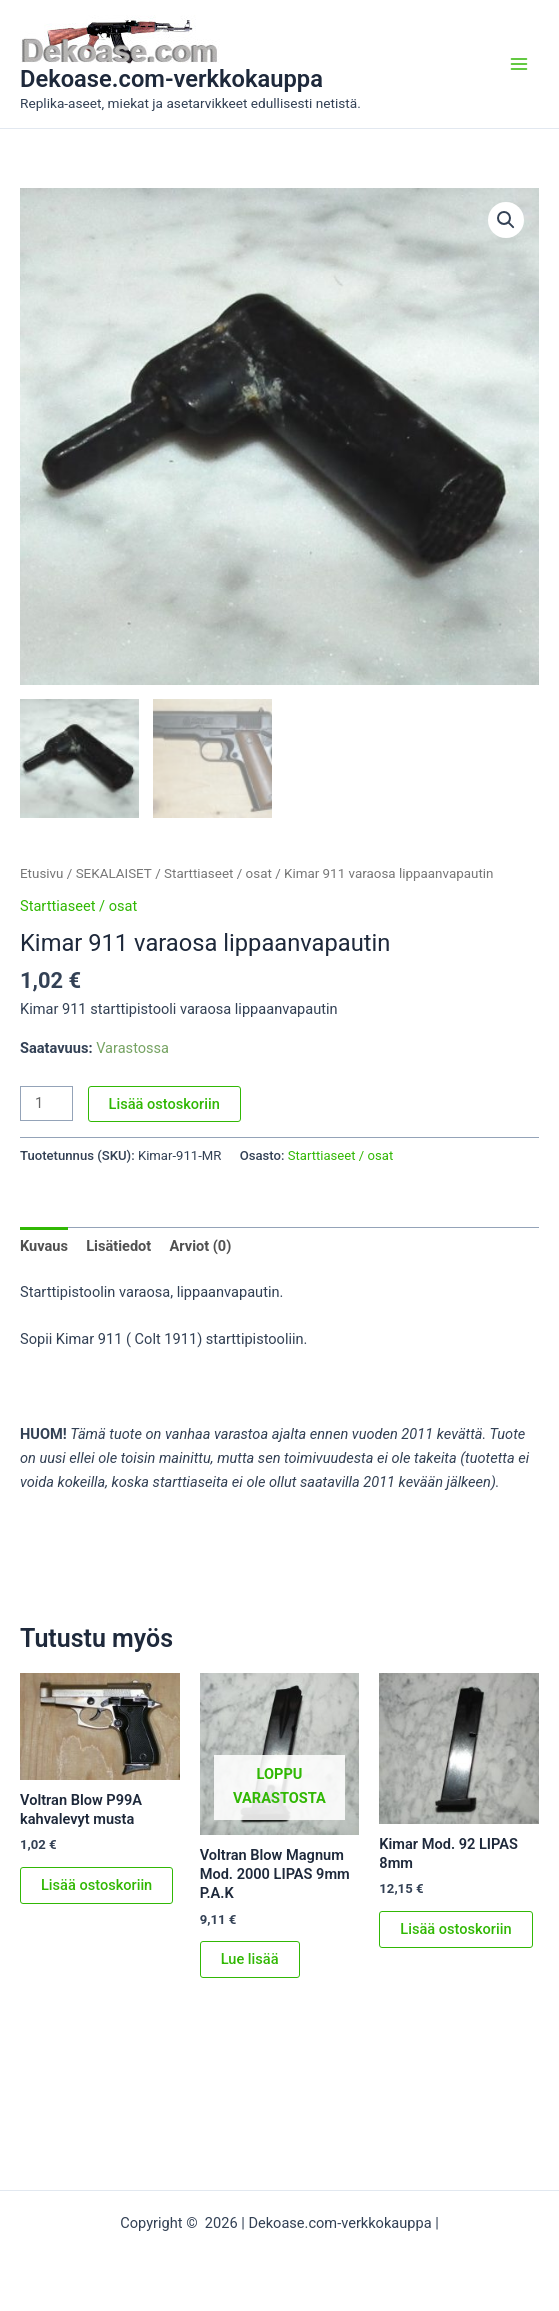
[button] (506, 220)
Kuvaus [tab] (44, 1246)
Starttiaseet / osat (218, 873)
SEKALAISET (114, 873)
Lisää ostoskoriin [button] (96, 1885)
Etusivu (41, 873)
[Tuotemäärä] (46, 1103)
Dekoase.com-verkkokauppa (171, 79)
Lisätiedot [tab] (118, 1246)
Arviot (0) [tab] (200, 1246)
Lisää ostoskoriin (164, 1104)
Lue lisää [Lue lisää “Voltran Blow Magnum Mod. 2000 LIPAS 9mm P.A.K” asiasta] (250, 1959)
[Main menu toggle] (519, 64)
